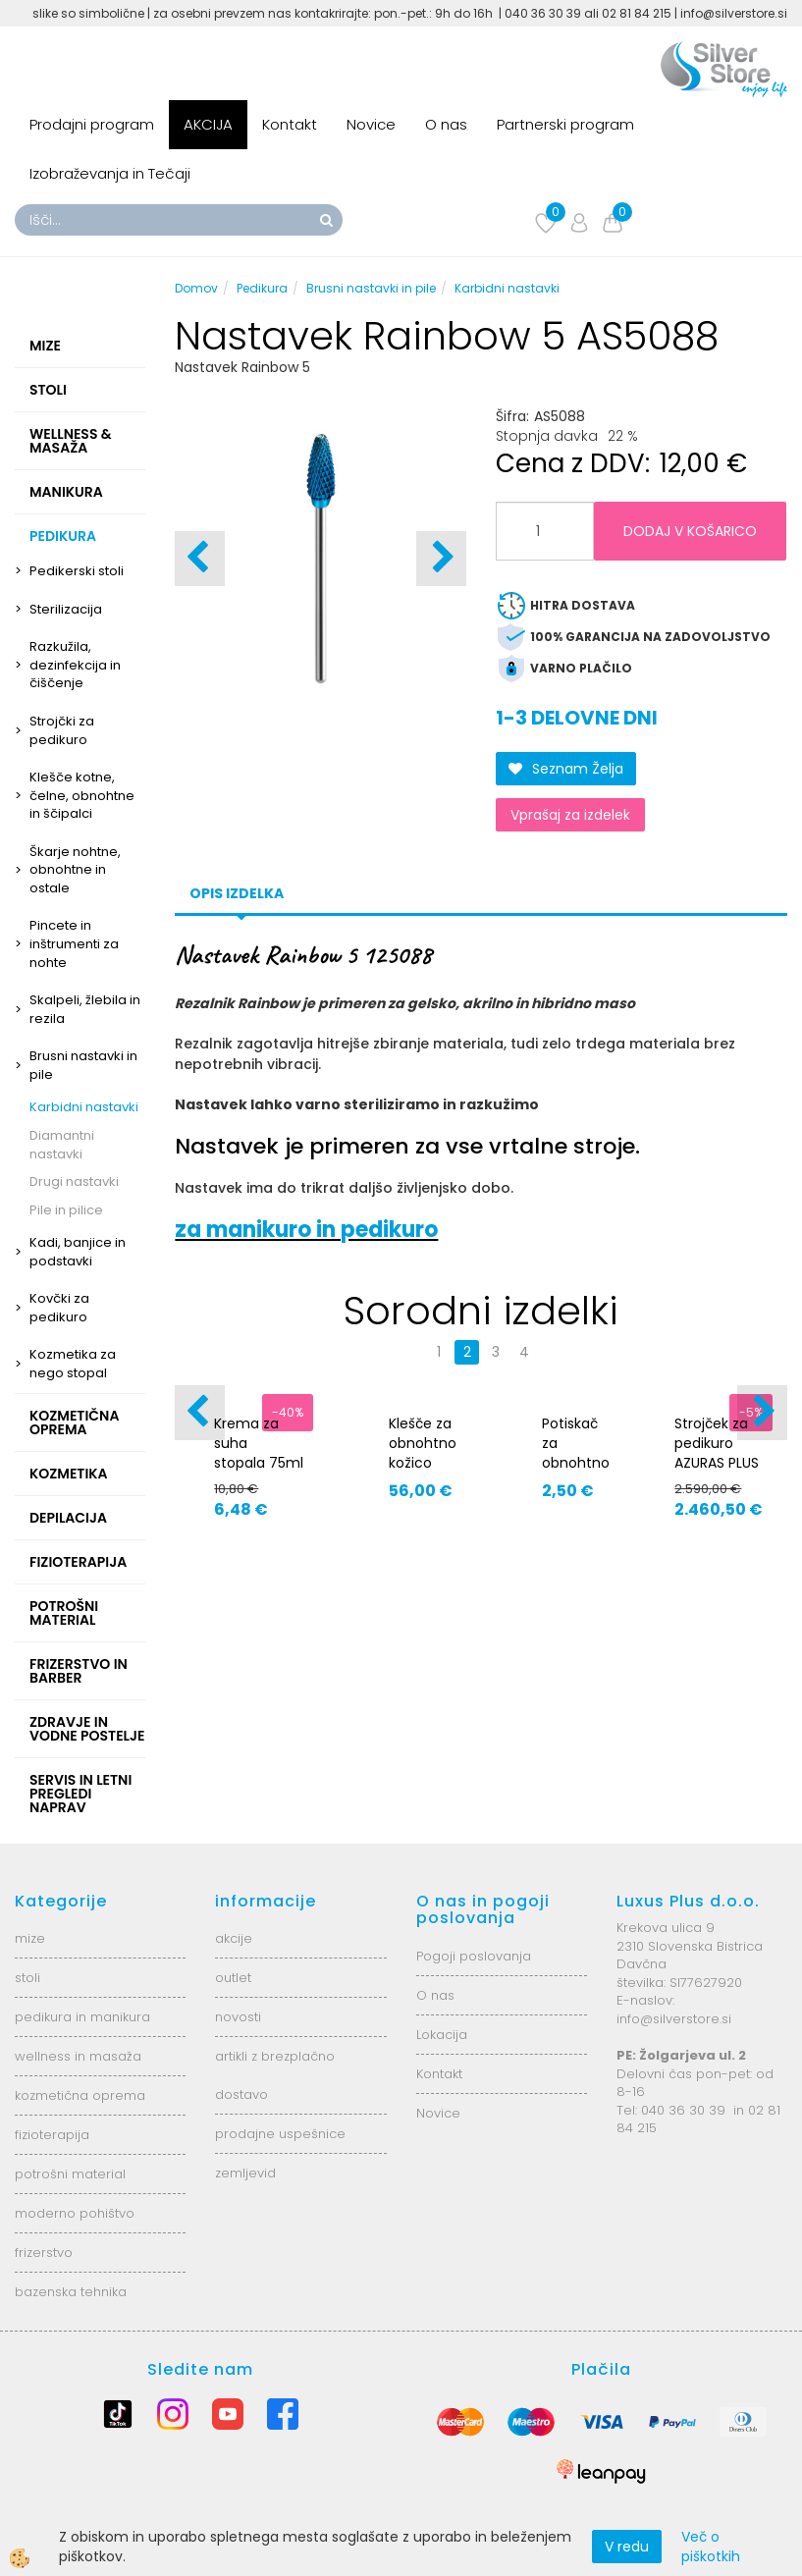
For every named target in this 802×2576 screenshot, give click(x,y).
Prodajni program (91, 124)
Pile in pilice (66, 1210)
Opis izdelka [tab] (236, 893)
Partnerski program (565, 124)
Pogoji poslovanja (473, 1956)
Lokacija (441, 2034)
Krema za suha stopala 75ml (258, 1443)
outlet (233, 1977)
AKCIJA (208, 124)
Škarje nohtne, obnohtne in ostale (75, 869)
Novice (371, 124)
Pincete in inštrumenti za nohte (74, 943)
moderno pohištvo (74, 2213)
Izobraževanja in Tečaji (109, 173)
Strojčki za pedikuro (61, 730)
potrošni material (70, 2174)
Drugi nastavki (74, 1181)
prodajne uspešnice (280, 2133)
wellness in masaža (78, 2056)
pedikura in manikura (82, 2017)
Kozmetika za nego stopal (72, 1363)
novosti (238, 2017)
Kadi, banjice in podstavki (77, 1251)
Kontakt (289, 124)
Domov (196, 288)
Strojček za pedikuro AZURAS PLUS (716, 1443)
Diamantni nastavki (61, 1144)
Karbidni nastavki (83, 1107)
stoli (27, 1977)
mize (30, 1938)
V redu (627, 2546)
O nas (446, 124)
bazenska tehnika (71, 2291)
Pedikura (262, 288)
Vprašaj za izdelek (570, 815)
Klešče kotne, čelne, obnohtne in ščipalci (81, 795)
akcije (233, 1938)
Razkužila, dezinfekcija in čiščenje (75, 664)
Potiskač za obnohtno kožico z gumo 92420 (576, 1472)
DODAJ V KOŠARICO (690, 531)
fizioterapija (52, 2134)
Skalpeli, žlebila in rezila (84, 1009)
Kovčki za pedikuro (59, 1307)
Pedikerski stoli (76, 571)
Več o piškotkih (710, 2546)
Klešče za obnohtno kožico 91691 (422, 1453)
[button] (441, 558)
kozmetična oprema (80, 2095)
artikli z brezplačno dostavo (275, 2075)
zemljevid (245, 2173)
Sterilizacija (65, 609)
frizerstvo (44, 2252)
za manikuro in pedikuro (306, 1229)
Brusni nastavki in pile (83, 1065)
